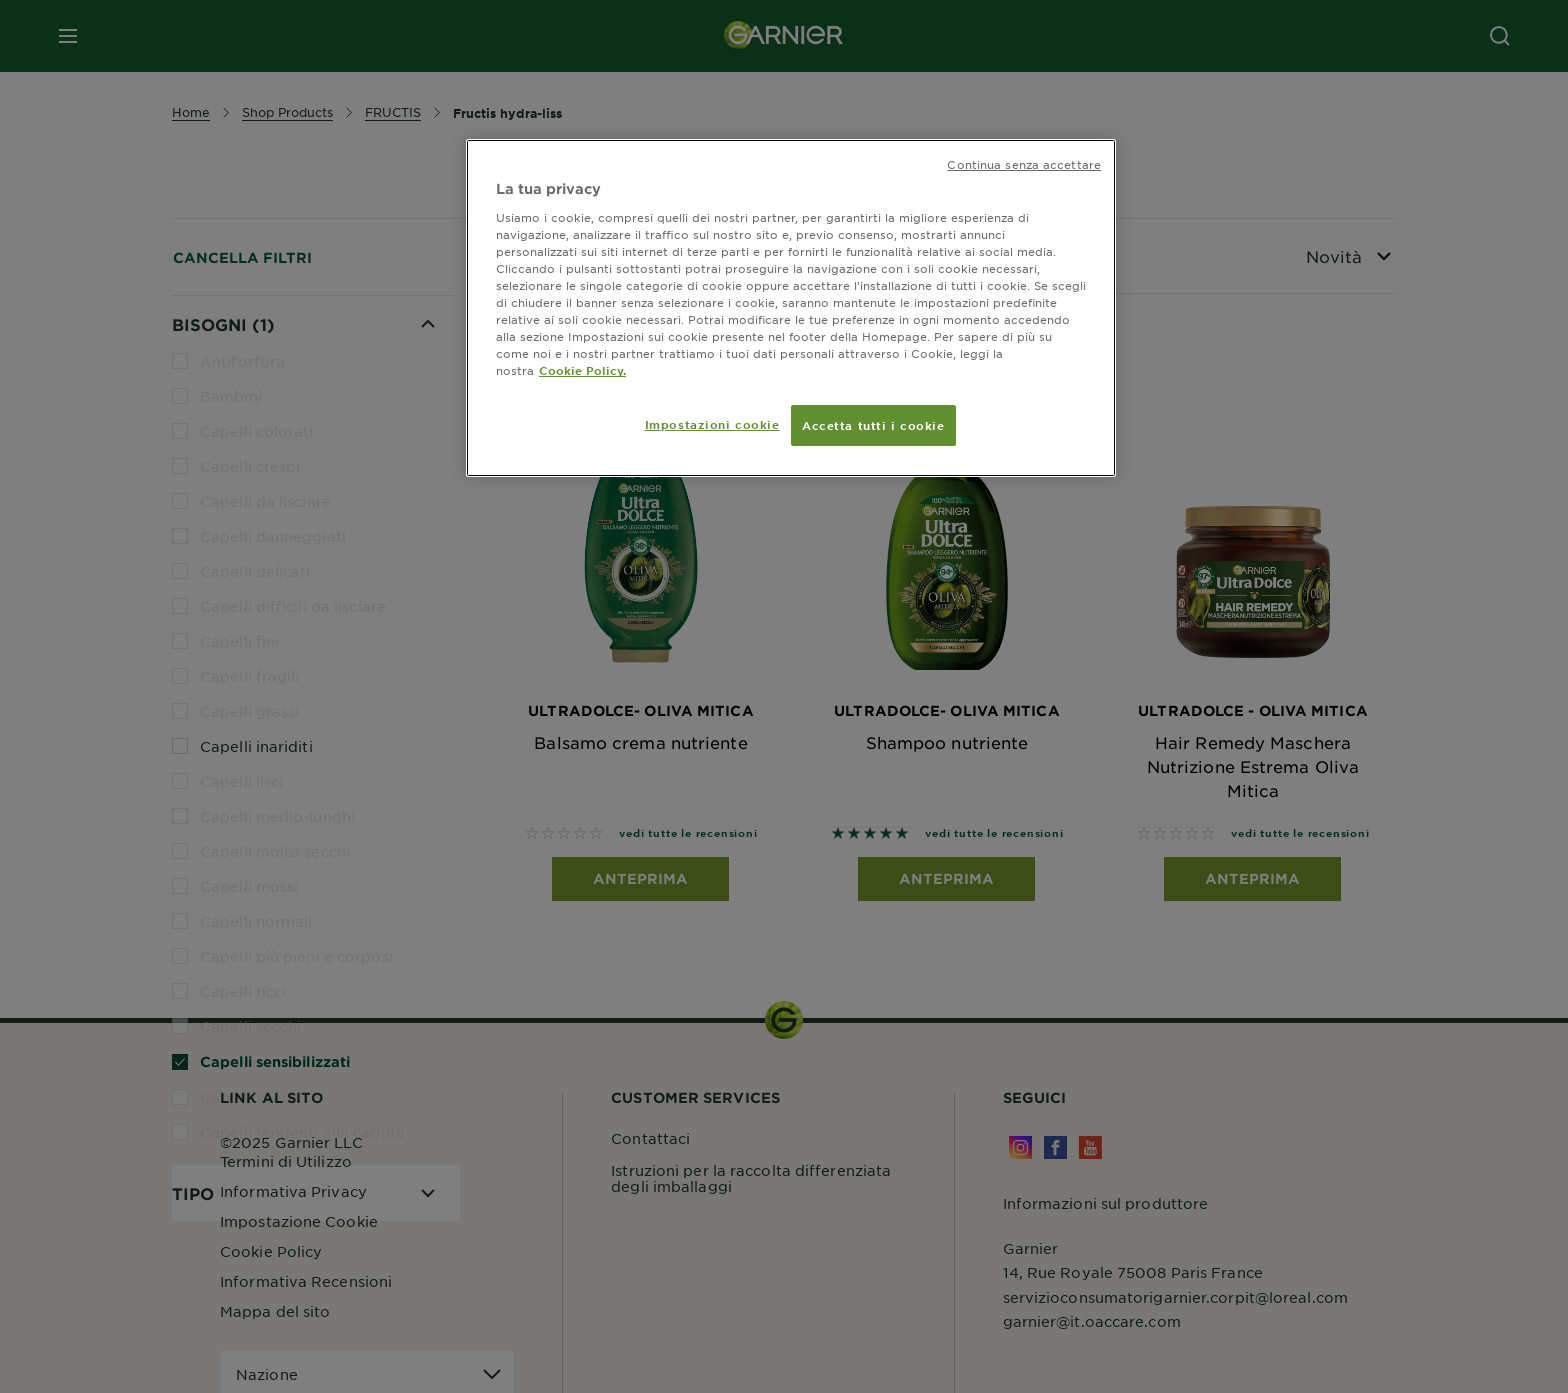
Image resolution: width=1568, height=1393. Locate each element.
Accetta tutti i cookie (873, 425)
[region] (791, 308)
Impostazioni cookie (712, 424)
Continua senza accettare (1024, 164)
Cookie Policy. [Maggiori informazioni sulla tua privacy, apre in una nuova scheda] (582, 370)
